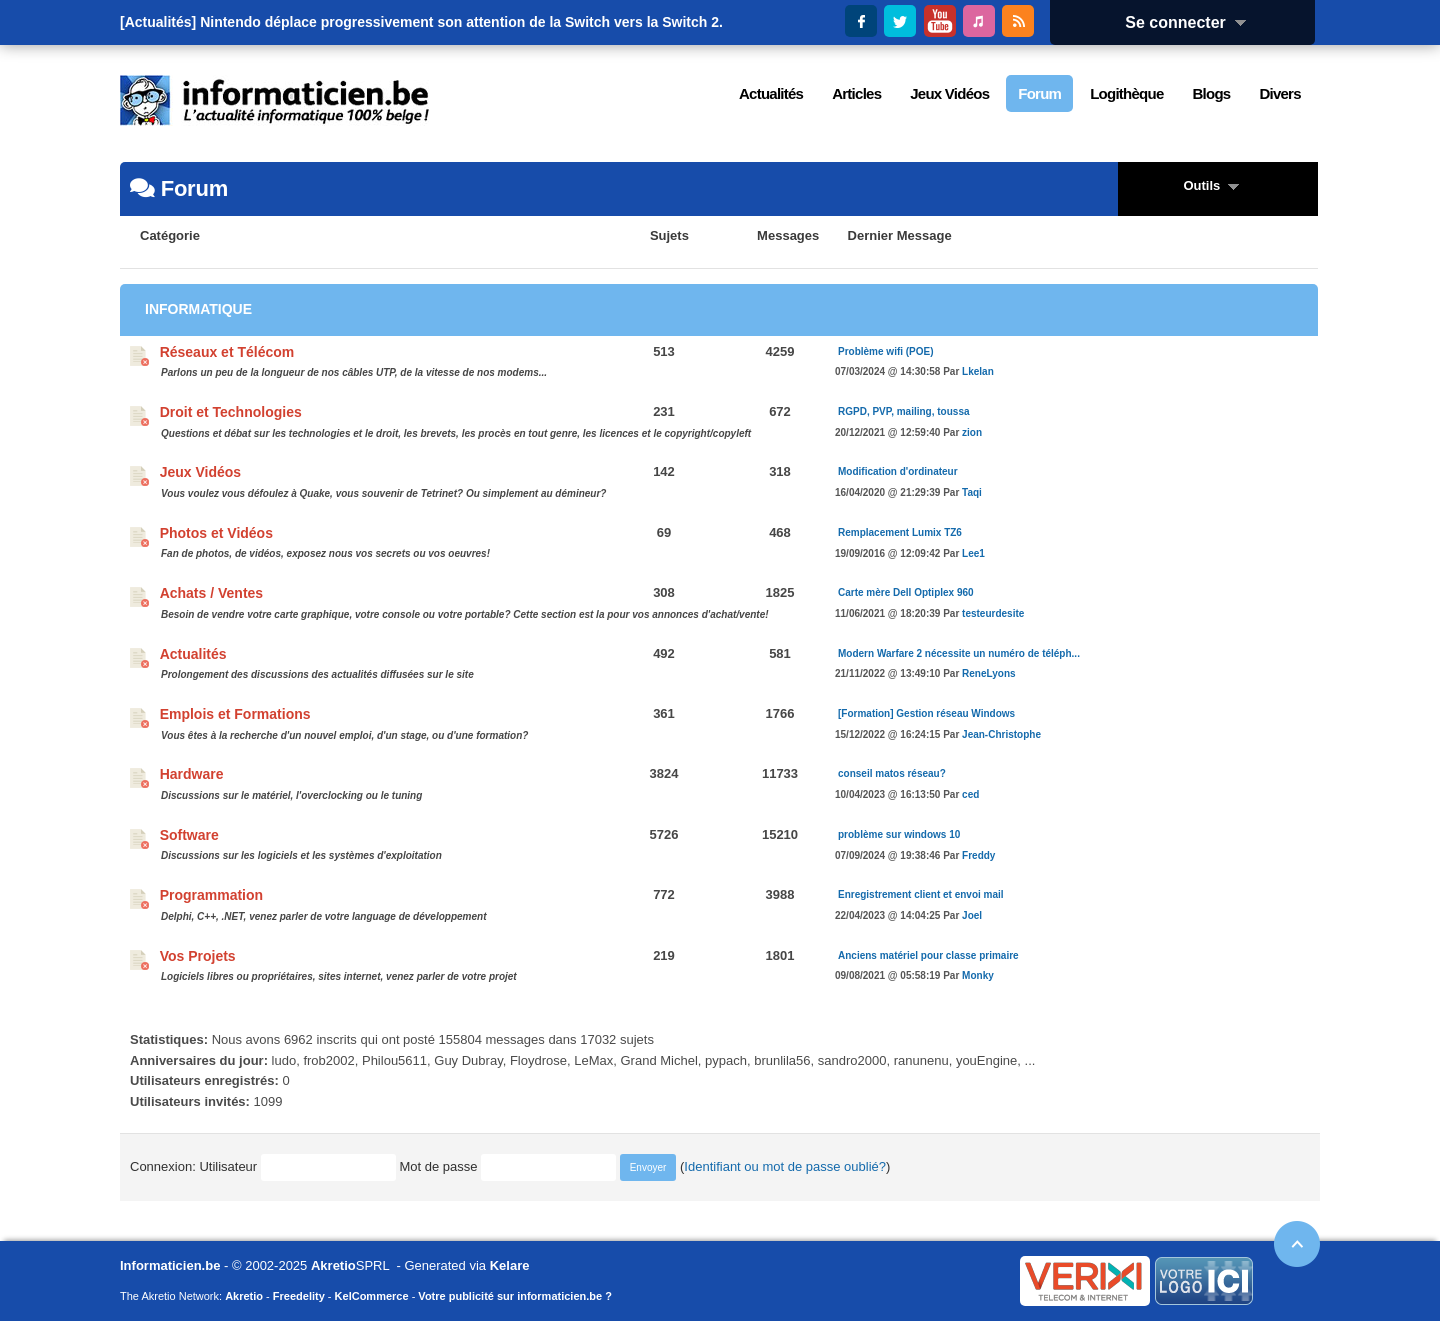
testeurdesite (993, 613)
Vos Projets (198, 956)
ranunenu (921, 1060)
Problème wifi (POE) (886, 351)
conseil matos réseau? (892, 773)
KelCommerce (372, 1296)
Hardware (192, 774)
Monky (978, 975)
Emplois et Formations (235, 714)
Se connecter (1192, 22)
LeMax (593, 1060)
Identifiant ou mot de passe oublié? (785, 1166)
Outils (1217, 185)
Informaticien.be (170, 1265)
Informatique (198, 309)
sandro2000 (852, 1060)
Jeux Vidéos (200, 472)
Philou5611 (394, 1060)
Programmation (211, 895)
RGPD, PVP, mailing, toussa (904, 411)
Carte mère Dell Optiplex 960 (906, 592)
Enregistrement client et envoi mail (921, 894)
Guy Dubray (468, 1060)
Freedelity (299, 1296)
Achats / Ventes (212, 593)
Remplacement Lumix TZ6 (900, 532)
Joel (972, 915)
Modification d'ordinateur (898, 471)
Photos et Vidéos (216, 533)
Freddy (978, 855)
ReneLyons (989, 673)
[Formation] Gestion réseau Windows (926, 713)
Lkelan (978, 371)
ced (970, 794)
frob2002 (328, 1060)
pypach (726, 1060)
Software (189, 835)
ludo (284, 1060)
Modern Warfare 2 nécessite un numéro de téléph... (959, 653)
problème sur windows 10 (899, 834)
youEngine (986, 1060)
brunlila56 (782, 1060)
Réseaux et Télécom (227, 352)
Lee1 (973, 553)
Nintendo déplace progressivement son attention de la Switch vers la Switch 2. (461, 22)
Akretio (333, 1265)
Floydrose (538, 1060)
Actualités (193, 654)
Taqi (972, 492)
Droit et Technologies (231, 412)
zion (972, 432)
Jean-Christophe (1001, 734)
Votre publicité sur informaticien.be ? (515, 1296)
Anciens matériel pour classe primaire (928, 955)
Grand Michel (658, 1060)
